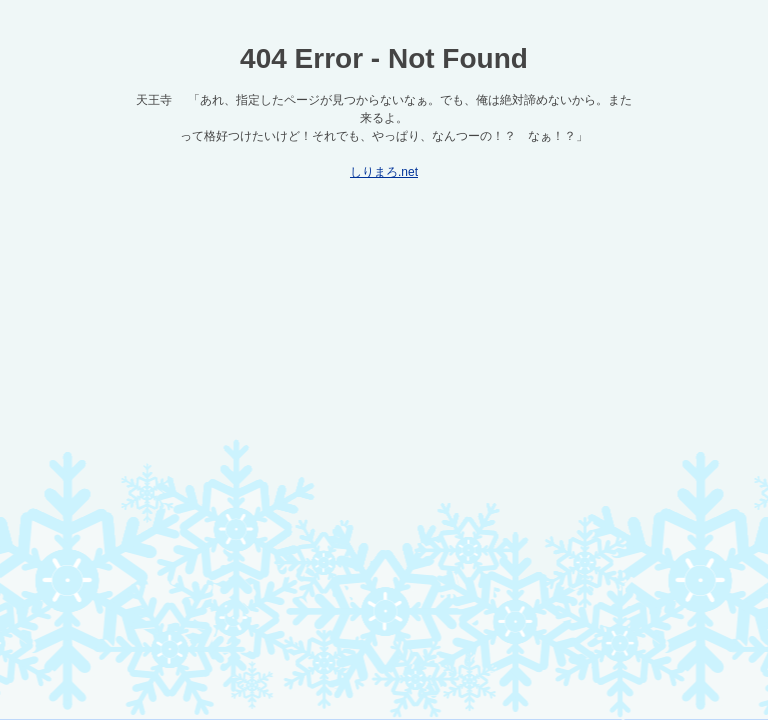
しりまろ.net (384, 172)
